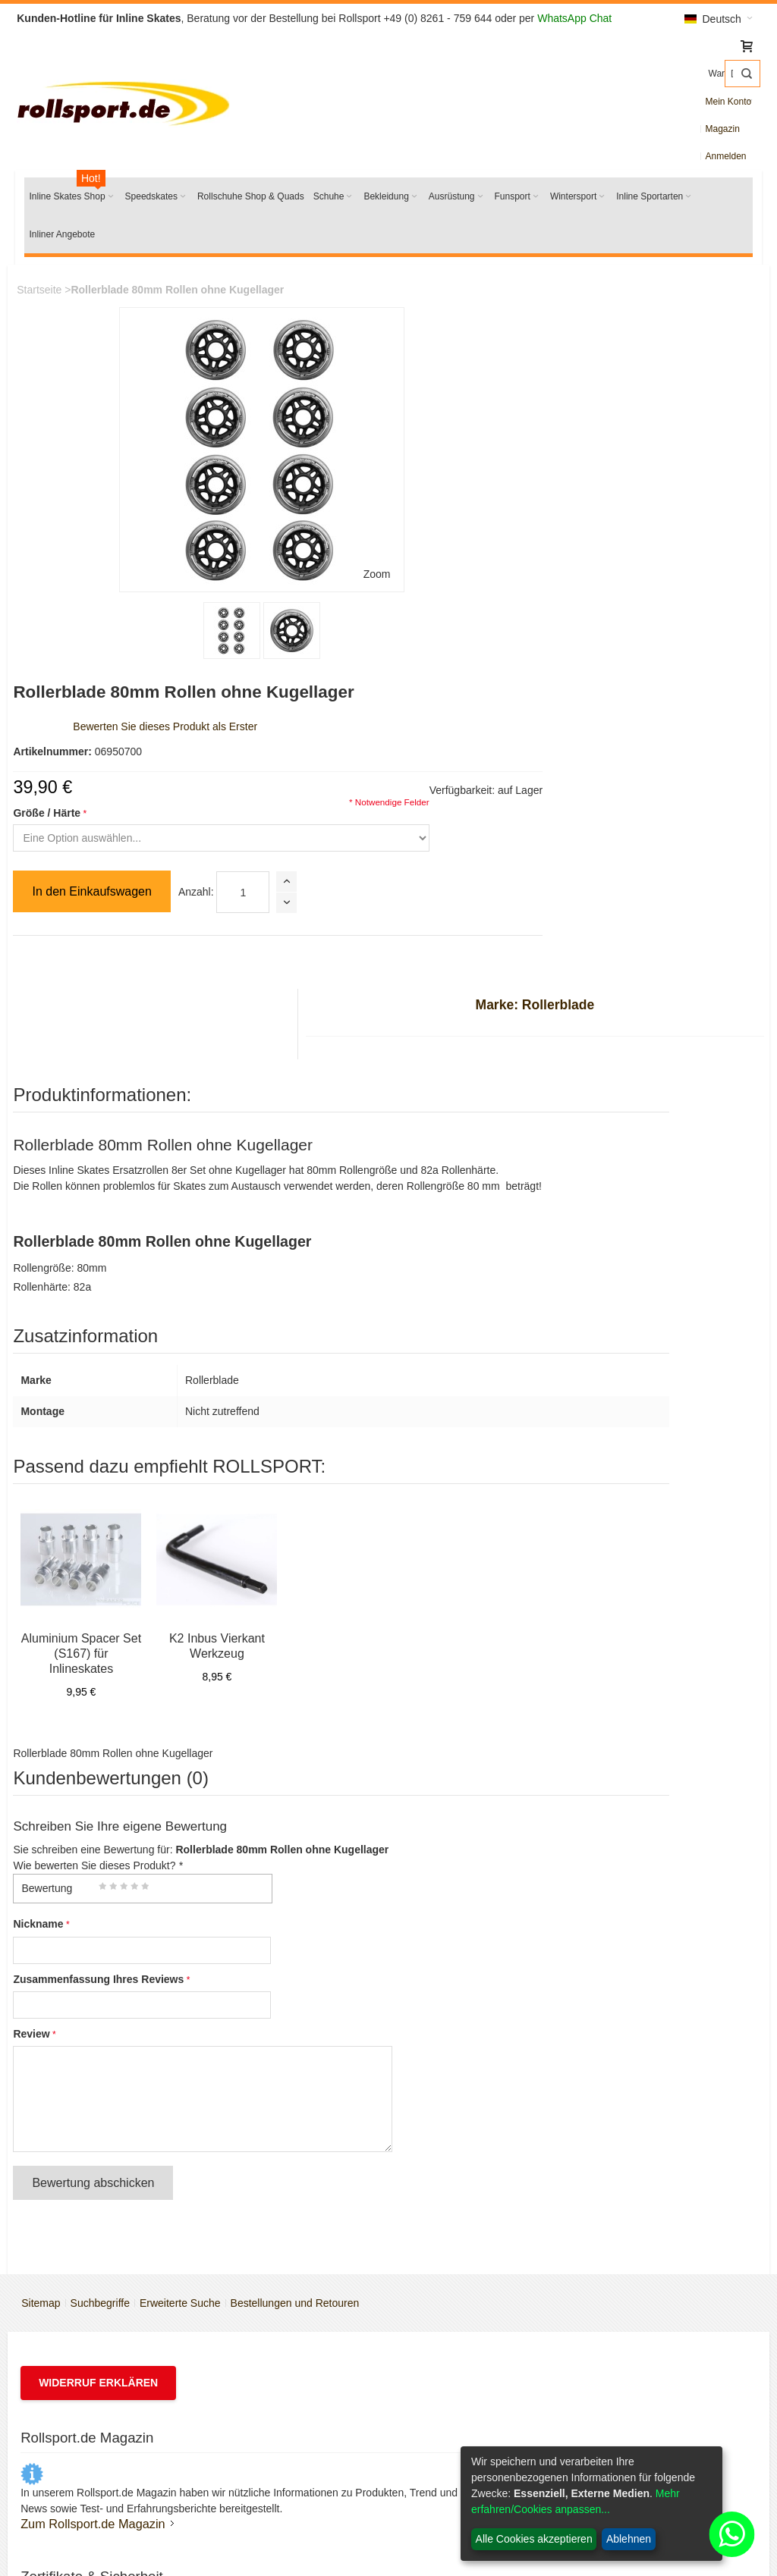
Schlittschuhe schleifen (105, 2455)
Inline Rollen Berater (463, 2032)
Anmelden (726, 102)
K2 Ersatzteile (83, 2417)
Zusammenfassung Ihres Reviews (110, 1505)
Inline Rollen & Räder (101, 2359)
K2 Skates (75, 2321)
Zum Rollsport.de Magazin (104, 2082)
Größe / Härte (306, 420)
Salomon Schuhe (91, 2398)
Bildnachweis (446, 2474)
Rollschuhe (77, 2379)
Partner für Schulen (461, 2071)
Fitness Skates (631, 2417)
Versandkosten (450, 2321)
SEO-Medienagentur (267, 2538)
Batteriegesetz (449, 2359)
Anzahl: (455, 499)
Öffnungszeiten (268, 2379)
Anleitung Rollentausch (469, 2051)
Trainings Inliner (634, 2436)
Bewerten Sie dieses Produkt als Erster (424, 334)
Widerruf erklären (109, 1893)
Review (43, 1560)
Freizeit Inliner (629, 2398)
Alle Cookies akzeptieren (534, 2539)
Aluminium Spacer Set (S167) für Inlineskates (93, 1180)
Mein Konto (629, 102)
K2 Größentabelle (457, 1937)
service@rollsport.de (664, 2110)
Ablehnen (628, 2539)
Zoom (229, 481)
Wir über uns (263, 2321)
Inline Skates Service (464, 1918)
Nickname (50, 1451)
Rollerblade (78, 2340)
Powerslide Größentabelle (476, 1975)
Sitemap (48, 1814)
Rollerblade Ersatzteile (104, 2436)
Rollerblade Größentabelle (477, 1956)
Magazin (679, 102)
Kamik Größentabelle (465, 2013)
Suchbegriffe (107, 1814)
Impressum (259, 2359)
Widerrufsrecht (449, 2436)
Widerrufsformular (457, 2455)
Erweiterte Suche (187, 1814)
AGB (244, 2340)
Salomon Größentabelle (471, 1994)
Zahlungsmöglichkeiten (469, 2340)
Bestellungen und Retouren (302, 1814)
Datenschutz (444, 2379)
